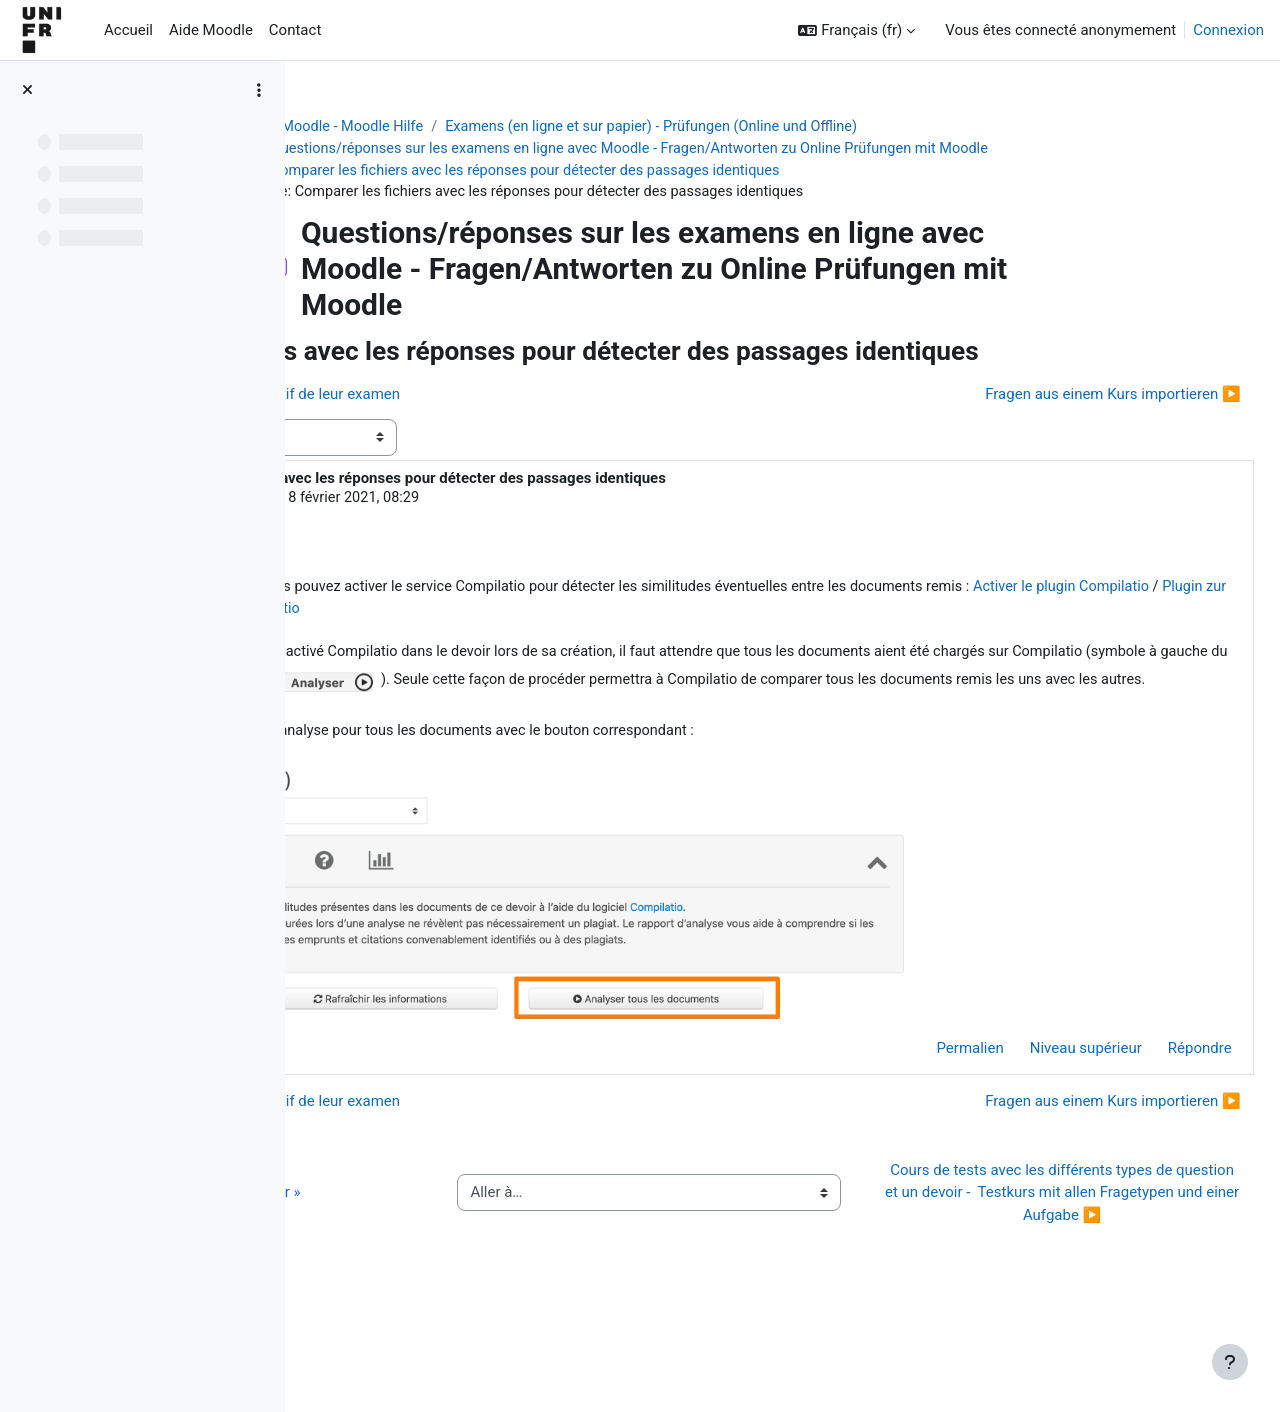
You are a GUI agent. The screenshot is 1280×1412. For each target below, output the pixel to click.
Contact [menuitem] (295, 30)
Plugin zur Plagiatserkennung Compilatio (844, 647)
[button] (856, 30)
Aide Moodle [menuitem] (211, 30)
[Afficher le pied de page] (1230, 1362)
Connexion (1228, 30)
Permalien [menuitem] (925, 1112)
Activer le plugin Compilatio (604, 647)
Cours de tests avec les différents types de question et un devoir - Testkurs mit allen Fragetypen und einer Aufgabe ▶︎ (1073, 1268)
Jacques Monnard (471, 533)
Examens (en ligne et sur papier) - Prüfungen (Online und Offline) (782, 127)
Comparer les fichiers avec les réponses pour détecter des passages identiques (652, 172)
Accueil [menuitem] (128, 30)
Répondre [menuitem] (1155, 1112)
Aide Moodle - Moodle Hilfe (457, 127)
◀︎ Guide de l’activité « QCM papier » (458, 1268)
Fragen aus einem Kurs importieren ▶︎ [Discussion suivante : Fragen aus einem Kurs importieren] (1068, 428)
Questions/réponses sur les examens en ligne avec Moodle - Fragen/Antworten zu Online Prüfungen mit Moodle (760, 150)
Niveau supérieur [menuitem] (1041, 1112)
